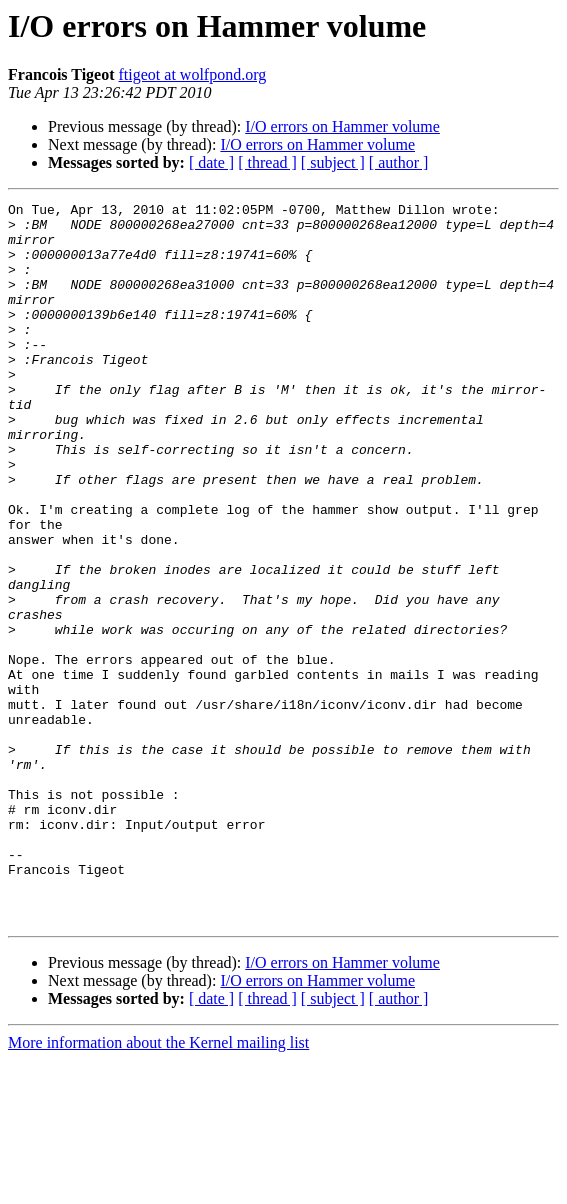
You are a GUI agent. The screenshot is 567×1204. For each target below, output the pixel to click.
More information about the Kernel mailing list (158, 1186)
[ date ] (211, 162)
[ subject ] (333, 162)
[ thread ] (267, 162)
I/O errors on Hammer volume (342, 126)
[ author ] (399, 162)
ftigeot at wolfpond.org (193, 74)
